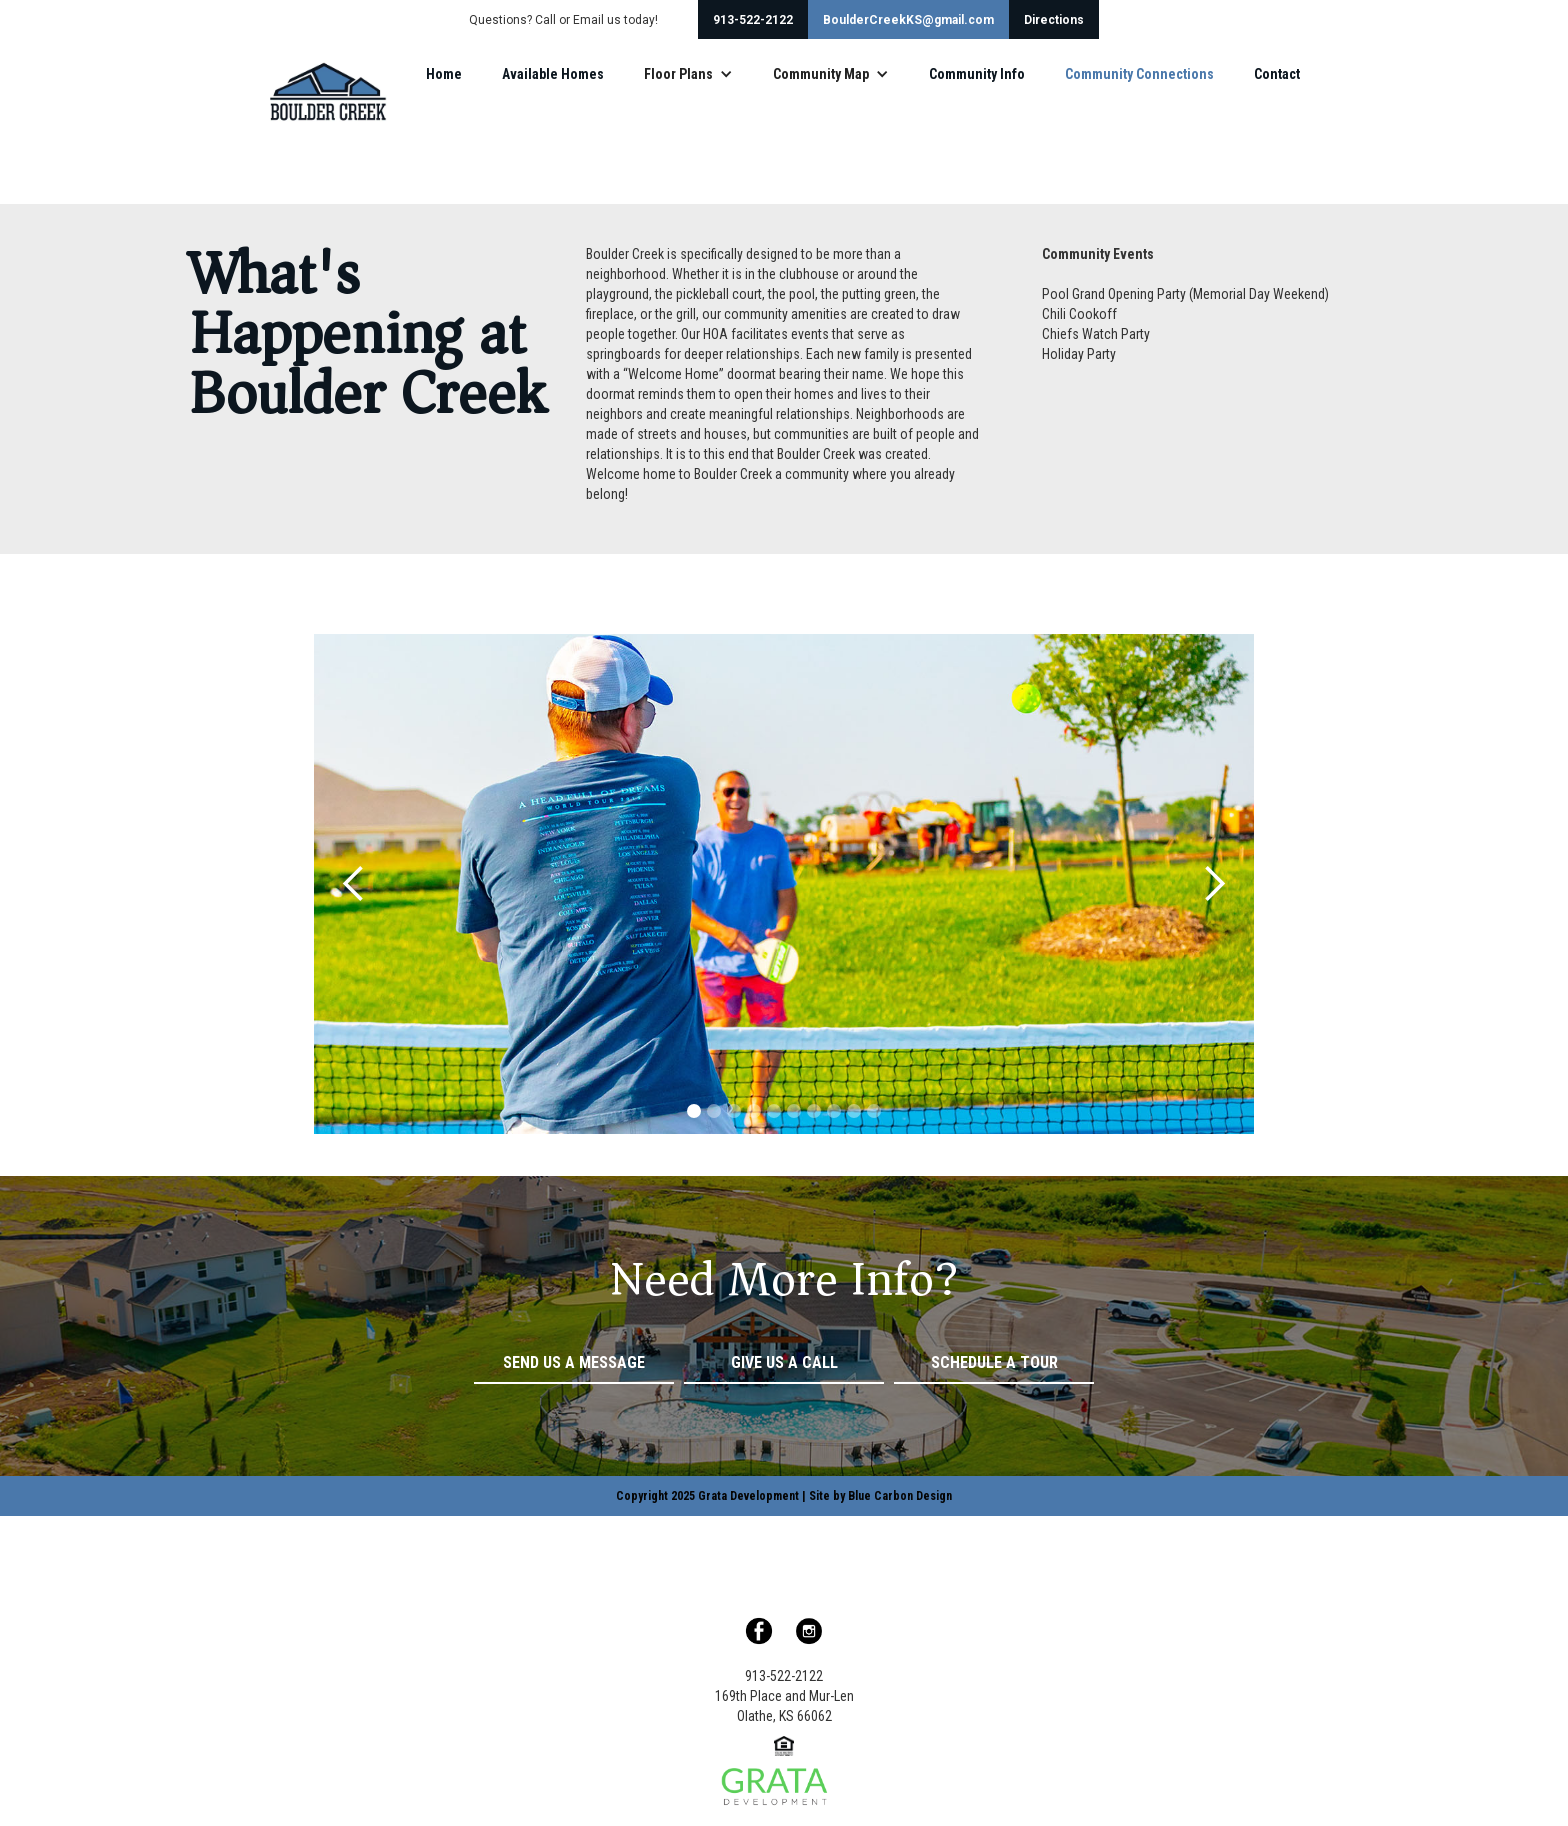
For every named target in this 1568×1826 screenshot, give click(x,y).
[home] (327, 91)
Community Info (977, 74)
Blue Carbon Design (900, 1496)
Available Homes (553, 74)
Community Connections (1139, 74)
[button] (688, 74)
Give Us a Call (784, 1362)
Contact (1277, 74)
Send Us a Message (574, 1362)
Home (444, 74)
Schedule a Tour (994, 1362)
